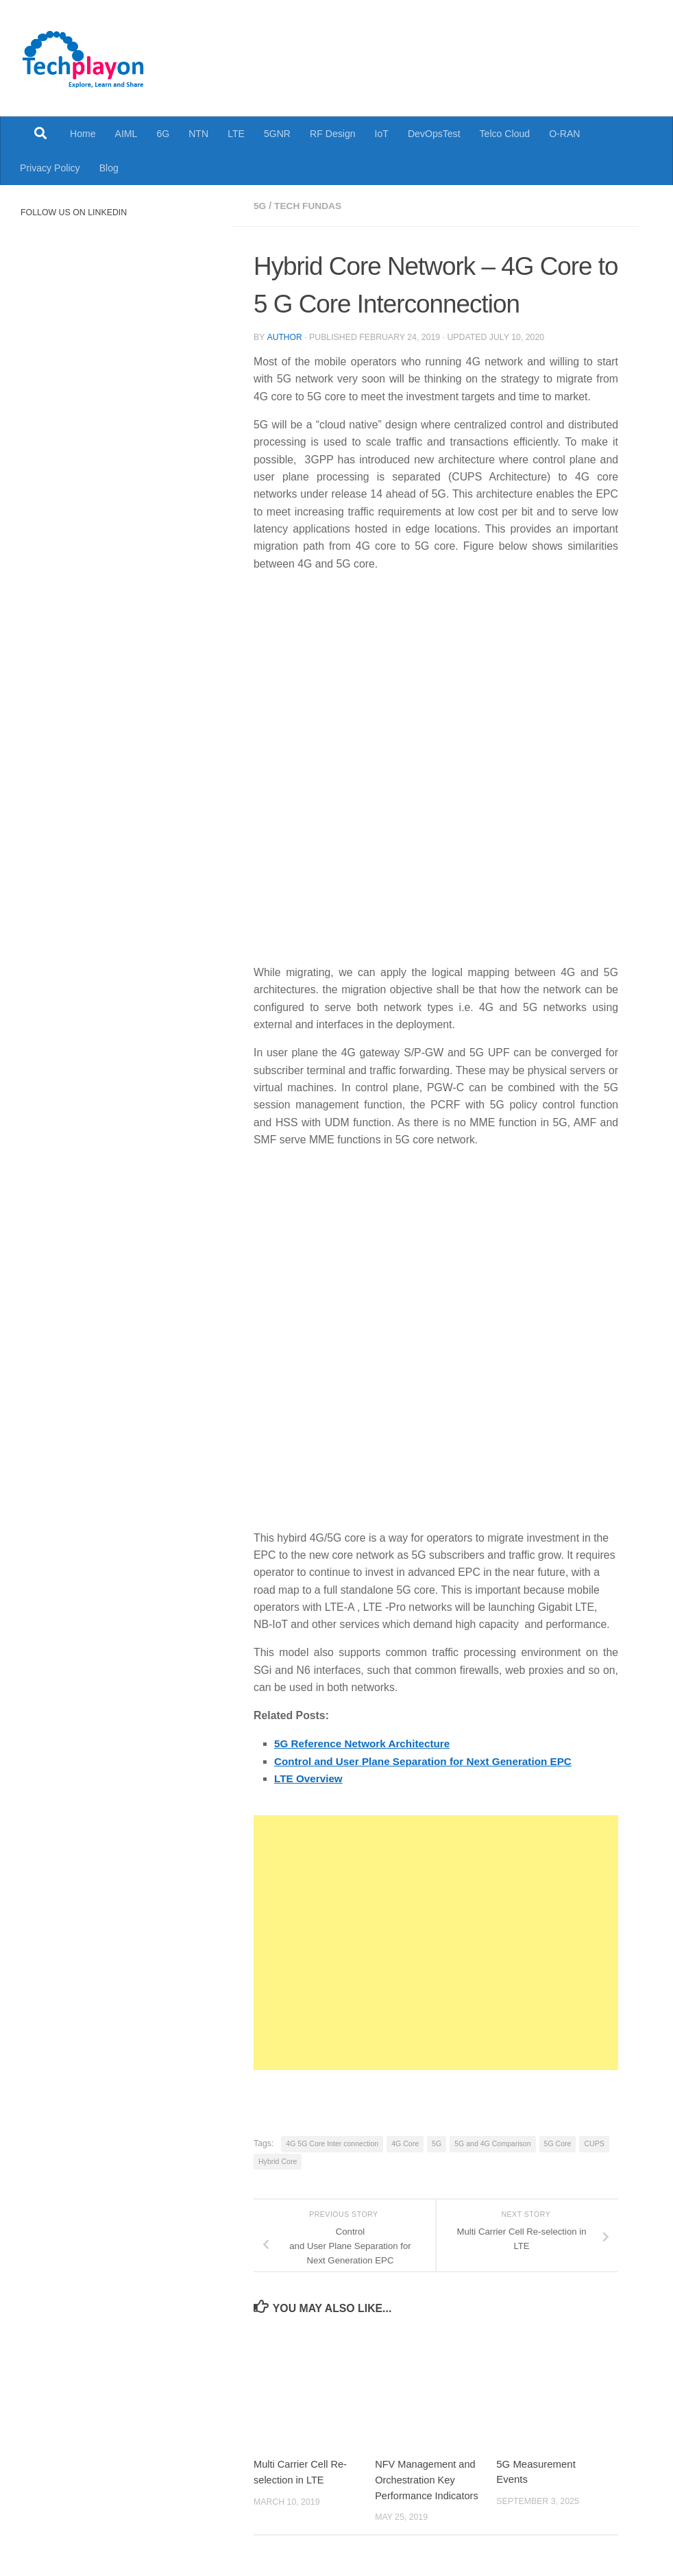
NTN (198, 133)
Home (83, 133)
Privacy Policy (50, 167)
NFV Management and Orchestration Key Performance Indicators (428, 2478)
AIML (126, 133)
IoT (382, 133)
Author (284, 336)
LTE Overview (309, 1778)
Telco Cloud (505, 133)
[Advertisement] (436, 1941)
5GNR (277, 133)
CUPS (594, 2143)
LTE (236, 133)
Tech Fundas (309, 205)
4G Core (405, 2143)
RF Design (333, 133)
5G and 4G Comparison (492, 2143)
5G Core (558, 2143)
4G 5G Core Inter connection (332, 2143)
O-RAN (564, 133)
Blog (109, 167)
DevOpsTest (434, 133)
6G (162, 133)
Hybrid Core (277, 2160)
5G (260, 205)
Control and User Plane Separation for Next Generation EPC (428, 1760)
